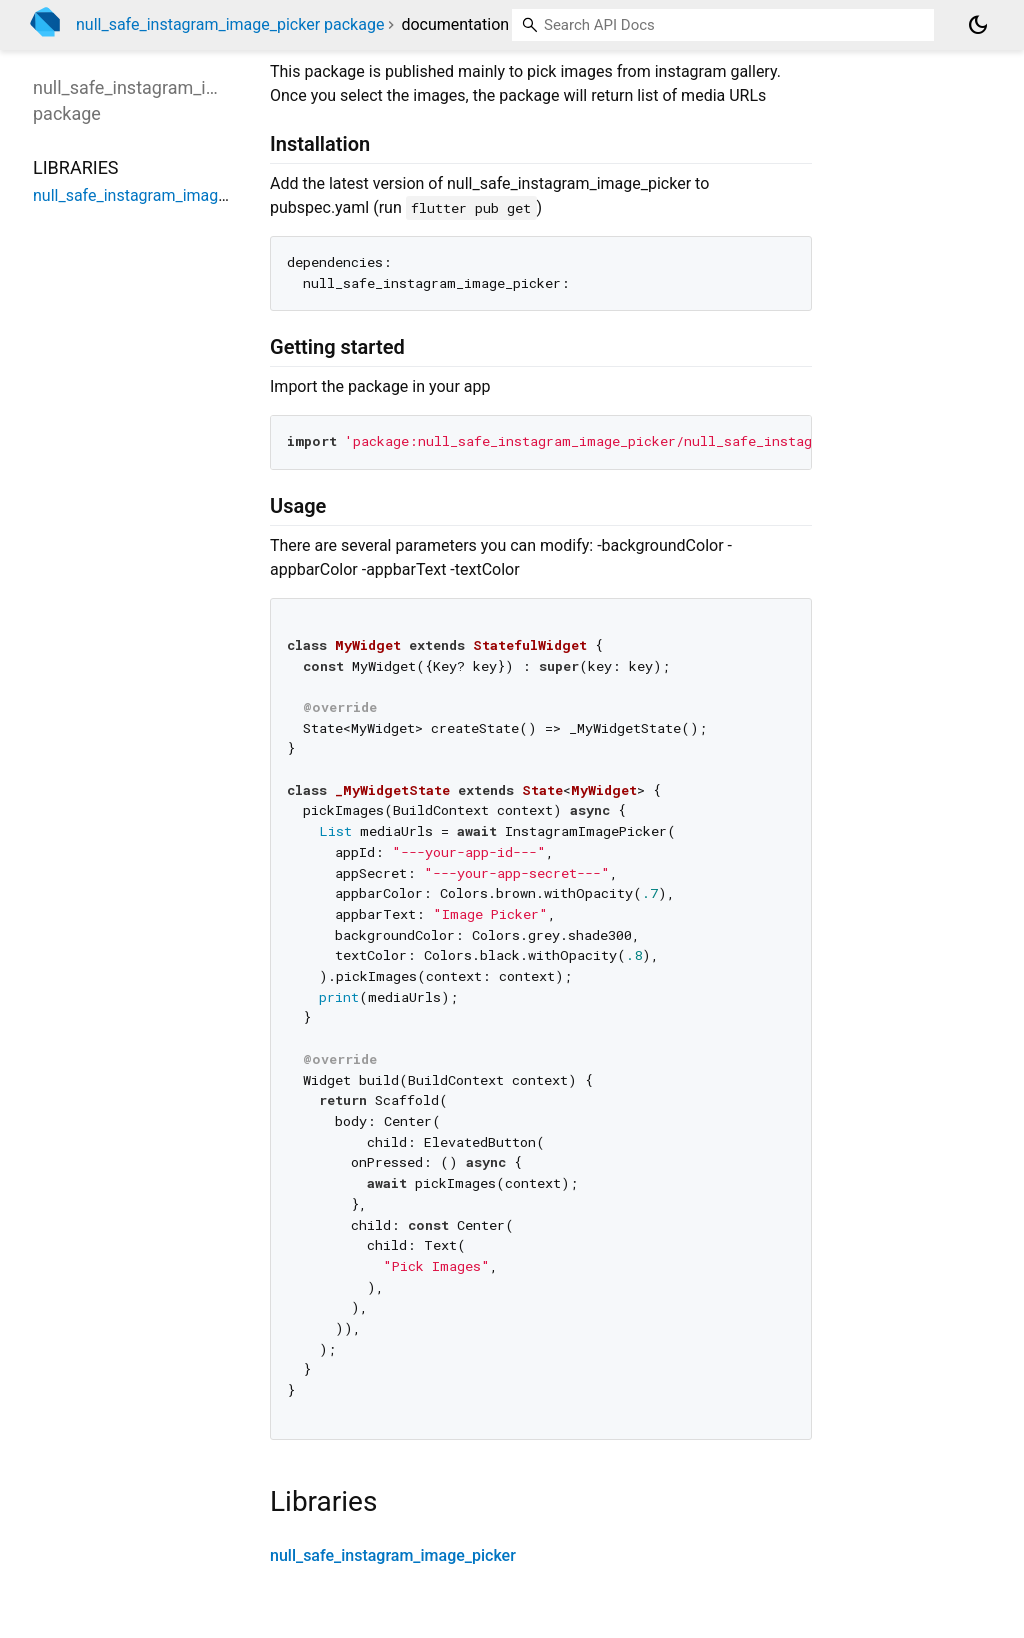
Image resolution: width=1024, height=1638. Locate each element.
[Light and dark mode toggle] (978, 25)
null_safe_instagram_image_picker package (230, 24)
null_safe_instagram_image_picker (393, 1555)
